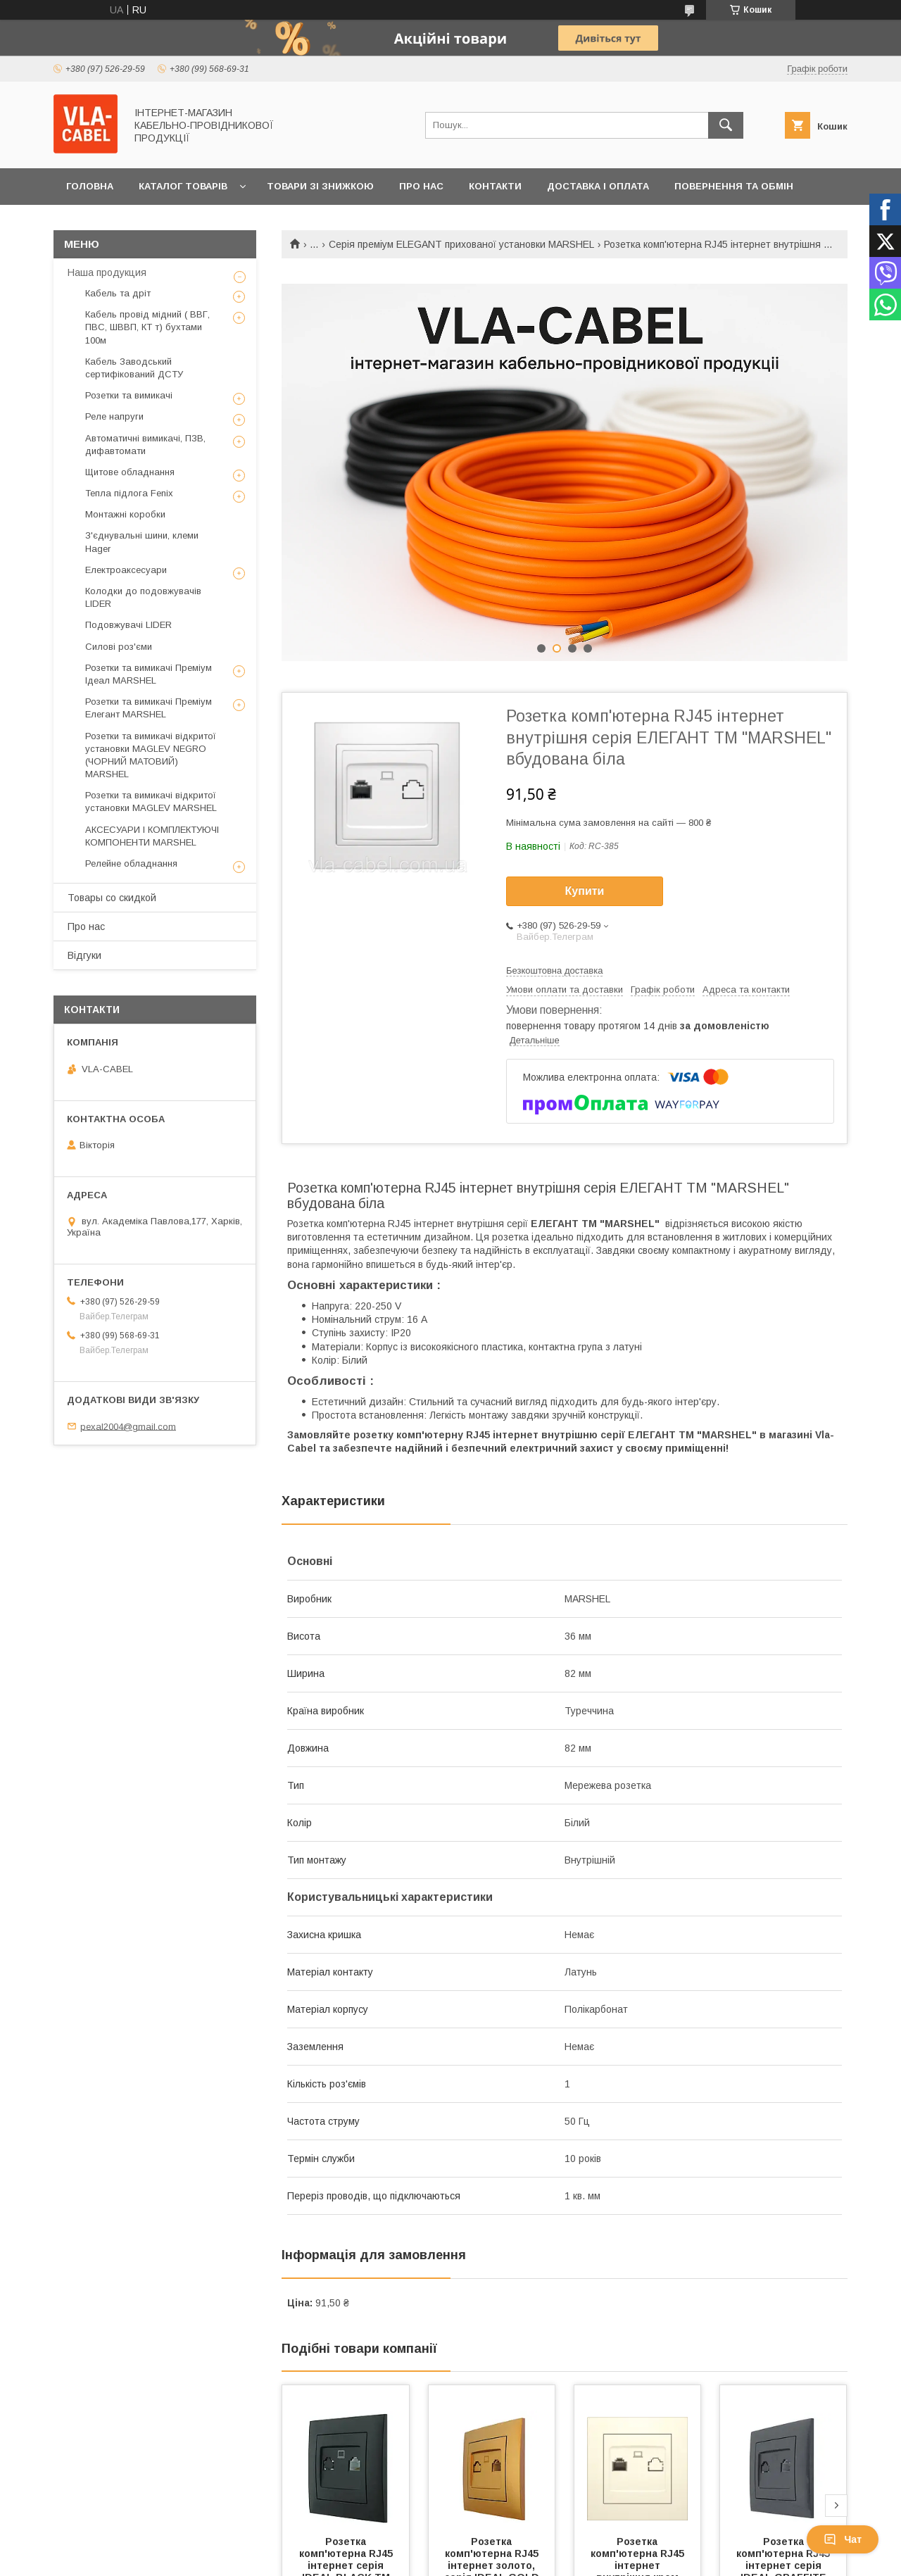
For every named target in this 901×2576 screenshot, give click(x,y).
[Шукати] (725, 125)
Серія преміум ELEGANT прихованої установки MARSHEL (461, 244)
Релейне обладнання (131, 863)
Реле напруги (114, 416)
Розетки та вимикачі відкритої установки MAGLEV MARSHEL (151, 801)
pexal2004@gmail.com (128, 1426)
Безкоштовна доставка (554, 970)
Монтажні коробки (125, 514)
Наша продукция (107, 272)
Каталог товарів (183, 186)
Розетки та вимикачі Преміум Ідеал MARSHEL (148, 674)
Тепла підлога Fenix (129, 493)
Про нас (421, 186)
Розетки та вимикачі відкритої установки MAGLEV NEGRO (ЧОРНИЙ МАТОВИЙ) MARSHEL (150, 755)
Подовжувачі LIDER (128, 625)
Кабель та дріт (118, 293)
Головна (89, 186)
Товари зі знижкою (320, 186)
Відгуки (84, 955)
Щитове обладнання (130, 472)
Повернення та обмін (733, 186)
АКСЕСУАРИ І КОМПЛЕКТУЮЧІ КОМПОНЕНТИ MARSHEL (152, 836)
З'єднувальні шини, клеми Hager (142, 541)
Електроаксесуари (126, 570)
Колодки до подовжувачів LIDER (143, 597)
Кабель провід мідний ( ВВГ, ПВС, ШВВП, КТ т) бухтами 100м (147, 327)
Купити (585, 891)
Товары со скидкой (112, 897)
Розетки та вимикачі (128, 395)
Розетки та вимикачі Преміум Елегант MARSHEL (148, 708)
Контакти (495, 186)
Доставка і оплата (598, 186)
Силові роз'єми (118, 646)
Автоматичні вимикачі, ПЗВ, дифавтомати (145, 444)
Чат (843, 2539)
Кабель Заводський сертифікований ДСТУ (134, 367)
